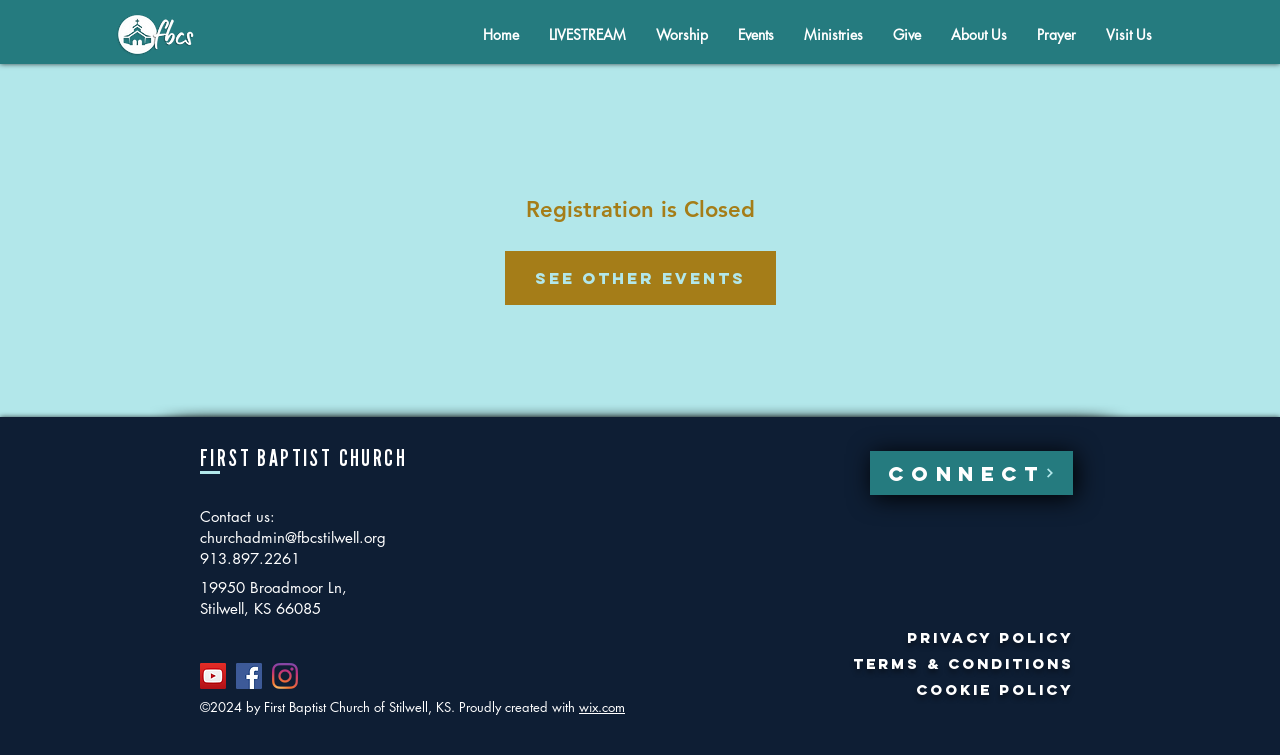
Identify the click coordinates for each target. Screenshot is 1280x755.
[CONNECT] (971, 473)
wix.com (602, 707)
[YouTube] (213, 676)
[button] (979, 34)
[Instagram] (285, 676)
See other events (640, 278)
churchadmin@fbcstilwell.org (293, 537)
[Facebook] (249, 676)
